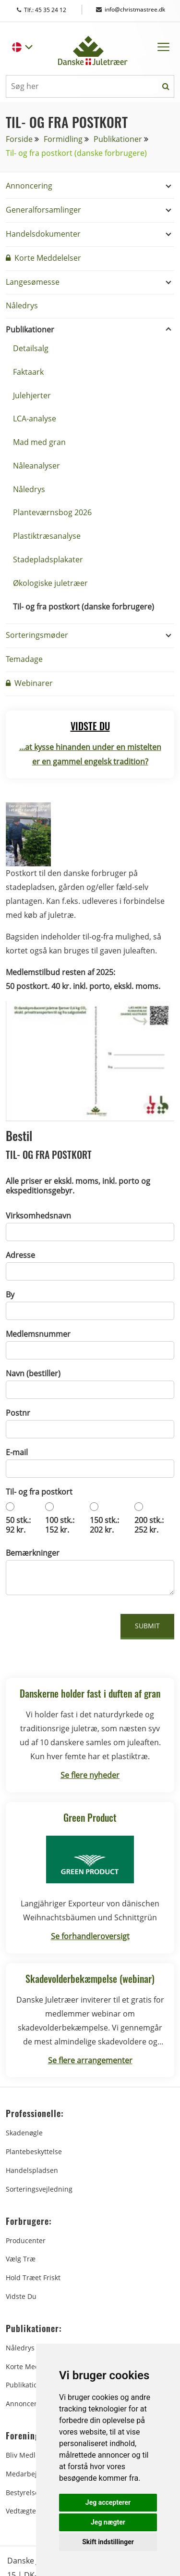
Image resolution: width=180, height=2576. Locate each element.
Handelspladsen (32, 2170)
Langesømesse (33, 282)
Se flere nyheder (90, 1775)
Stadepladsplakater (48, 559)
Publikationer (118, 139)
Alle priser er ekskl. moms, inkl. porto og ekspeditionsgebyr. (78, 1185)
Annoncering (29, 185)
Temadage (24, 659)
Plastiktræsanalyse (47, 536)
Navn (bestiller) (33, 1373)
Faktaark (28, 372)
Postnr (18, 1413)
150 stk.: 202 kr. (104, 1525)
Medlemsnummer (38, 1334)
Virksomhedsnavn (38, 1215)
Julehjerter (32, 395)
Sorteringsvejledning (39, 2189)
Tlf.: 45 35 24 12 (50, 10)
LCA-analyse (34, 418)
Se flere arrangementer (90, 2060)
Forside (19, 139)
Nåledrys (22, 305)
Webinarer (29, 683)
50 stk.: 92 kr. (18, 1525)
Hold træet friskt (33, 2277)
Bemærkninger (33, 1553)
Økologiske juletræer (50, 583)
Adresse (20, 1255)
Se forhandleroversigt (90, 1936)
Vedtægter (22, 2510)
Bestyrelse (22, 2492)
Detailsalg (30, 348)
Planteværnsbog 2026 (52, 512)
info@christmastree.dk (130, 9)
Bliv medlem (26, 2455)
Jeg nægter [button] (108, 2522)
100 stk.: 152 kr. (59, 1525)
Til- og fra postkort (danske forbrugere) (83, 606)
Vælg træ (21, 2258)
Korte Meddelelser (43, 258)
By (10, 1294)
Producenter (26, 2240)
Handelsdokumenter (43, 233)
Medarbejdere (29, 2473)
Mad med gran (39, 442)
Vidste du (21, 2296)
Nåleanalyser (36, 465)
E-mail (17, 1452)
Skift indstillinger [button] (108, 2542)
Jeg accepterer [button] (108, 2502)
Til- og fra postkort (39, 1492)
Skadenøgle (24, 2132)
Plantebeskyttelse (34, 2151)
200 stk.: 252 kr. (149, 1525)
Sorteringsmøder (37, 635)
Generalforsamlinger (43, 209)
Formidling (63, 139)
